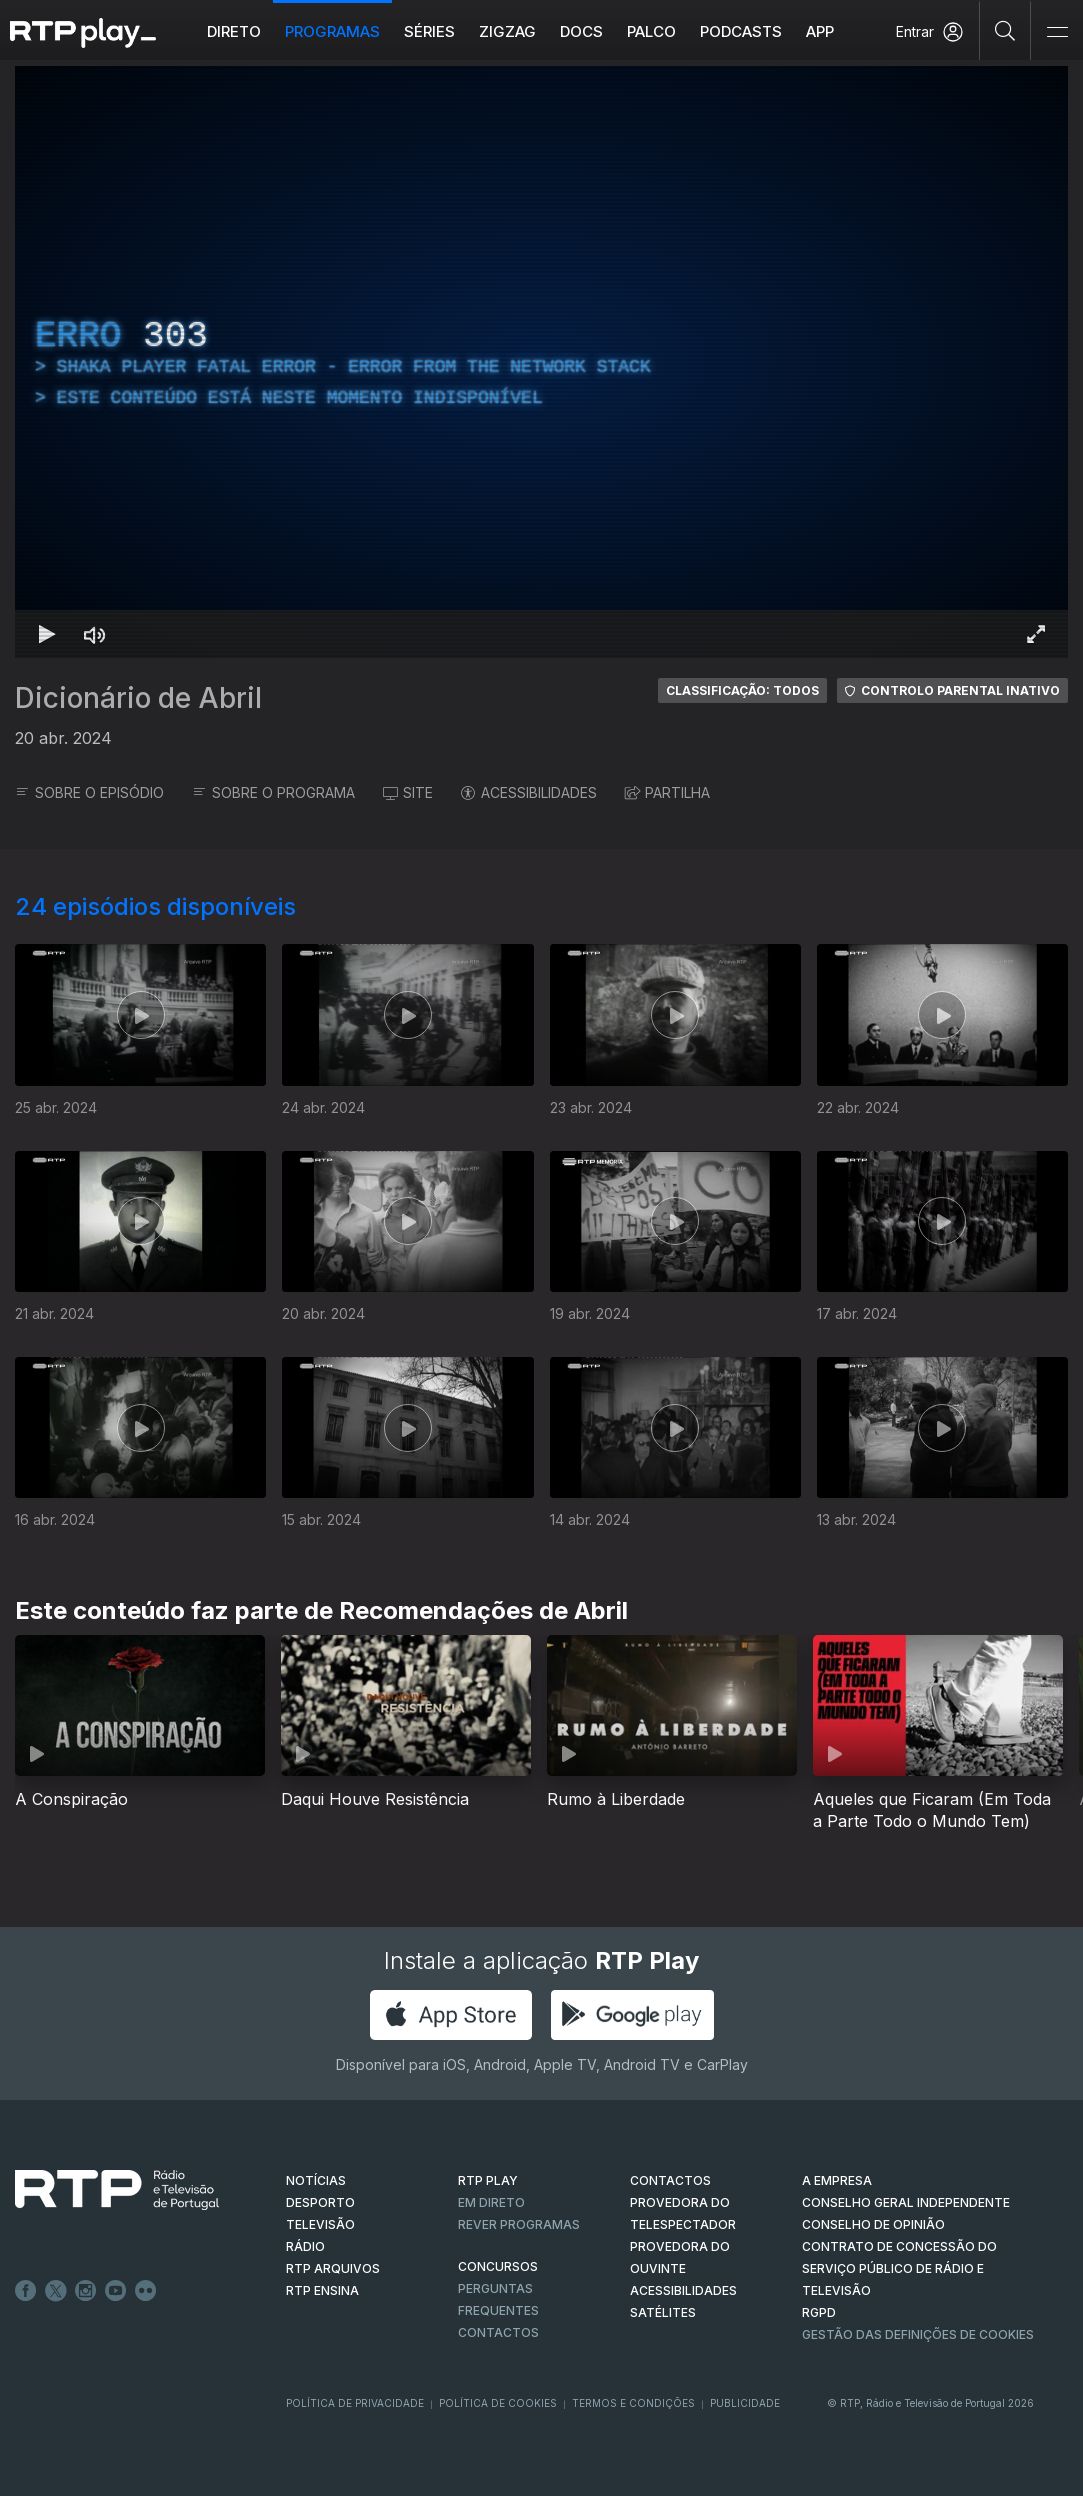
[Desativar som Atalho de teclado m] (95, 634)
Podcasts (741, 31)
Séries (429, 31)
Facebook (26, 2291)
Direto (234, 31)
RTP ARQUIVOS (333, 2268)
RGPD (819, 2312)
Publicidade (745, 2403)
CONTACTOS (670, 2180)
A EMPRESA (837, 2180)
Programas (332, 31)
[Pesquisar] (1005, 30)
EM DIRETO (491, 2202)
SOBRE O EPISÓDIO (89, 792)
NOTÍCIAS (316, 2180)
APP (820, 31)
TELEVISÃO (320, 2224)
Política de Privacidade (355, 2403)
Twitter (56, 2291)
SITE (408, 792)
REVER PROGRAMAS (519, 2224)
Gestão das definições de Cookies (918, 2334)
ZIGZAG (507, 31)
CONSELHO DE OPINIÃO (873, 2224)
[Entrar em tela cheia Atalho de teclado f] (1036, 634)
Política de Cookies (498, 2403)
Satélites (663, 2312)
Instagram (86, 2291)
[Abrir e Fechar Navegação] (1057, 32)
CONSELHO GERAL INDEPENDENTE (906, 2202)
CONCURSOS (498, 2266)
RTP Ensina (322, 2290)
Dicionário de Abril (138, 698)
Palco (651, 31)
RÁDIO (305, 2246)
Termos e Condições (633, 2403)
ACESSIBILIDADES (529, 792)
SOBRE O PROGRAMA (273, 792)
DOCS (581, 31)
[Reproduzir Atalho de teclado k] (47, 634)
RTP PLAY (488, 2180)
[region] (541, 362)
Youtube (116, 2291)
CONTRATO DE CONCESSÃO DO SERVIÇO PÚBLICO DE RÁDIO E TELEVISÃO (899, 2268)
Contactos (498, 2332)
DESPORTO (320, 2202)
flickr (146, 2291)
